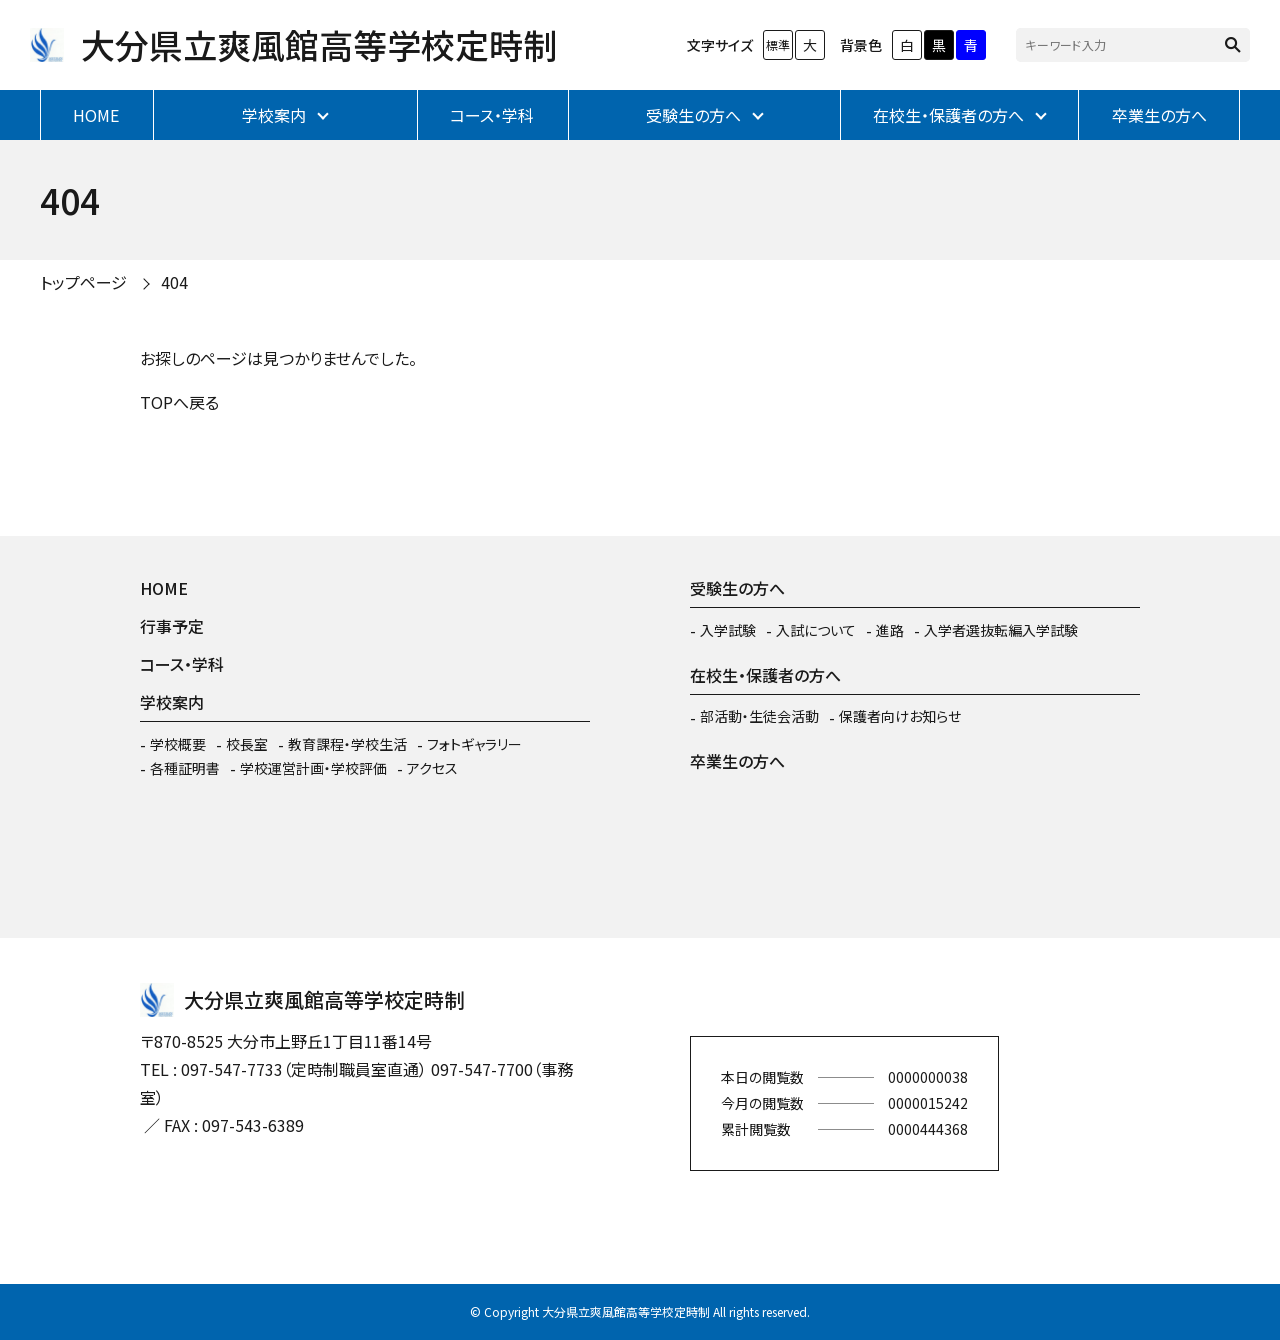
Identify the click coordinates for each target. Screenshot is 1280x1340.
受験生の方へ (693, 115)
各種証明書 (185, 768)
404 (174, 282)
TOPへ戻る (179, 402)
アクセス (432, 768)
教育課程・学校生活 (347, 744)
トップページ (83, 282)
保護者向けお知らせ (900, 716)
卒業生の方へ (1159, 115)
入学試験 (728, 630)
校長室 (247, 744)
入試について (816, 630)
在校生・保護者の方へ (948, 115)
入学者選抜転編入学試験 (1001, 630)
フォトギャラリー (474, 744)
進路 (890, 630)
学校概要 (178, 744)
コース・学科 (492, 115)
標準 (778, 44)
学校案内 (274, 115)
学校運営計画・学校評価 (313, 768)
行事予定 (172, 626)
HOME (96, 115)
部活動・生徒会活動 (759, 716)
